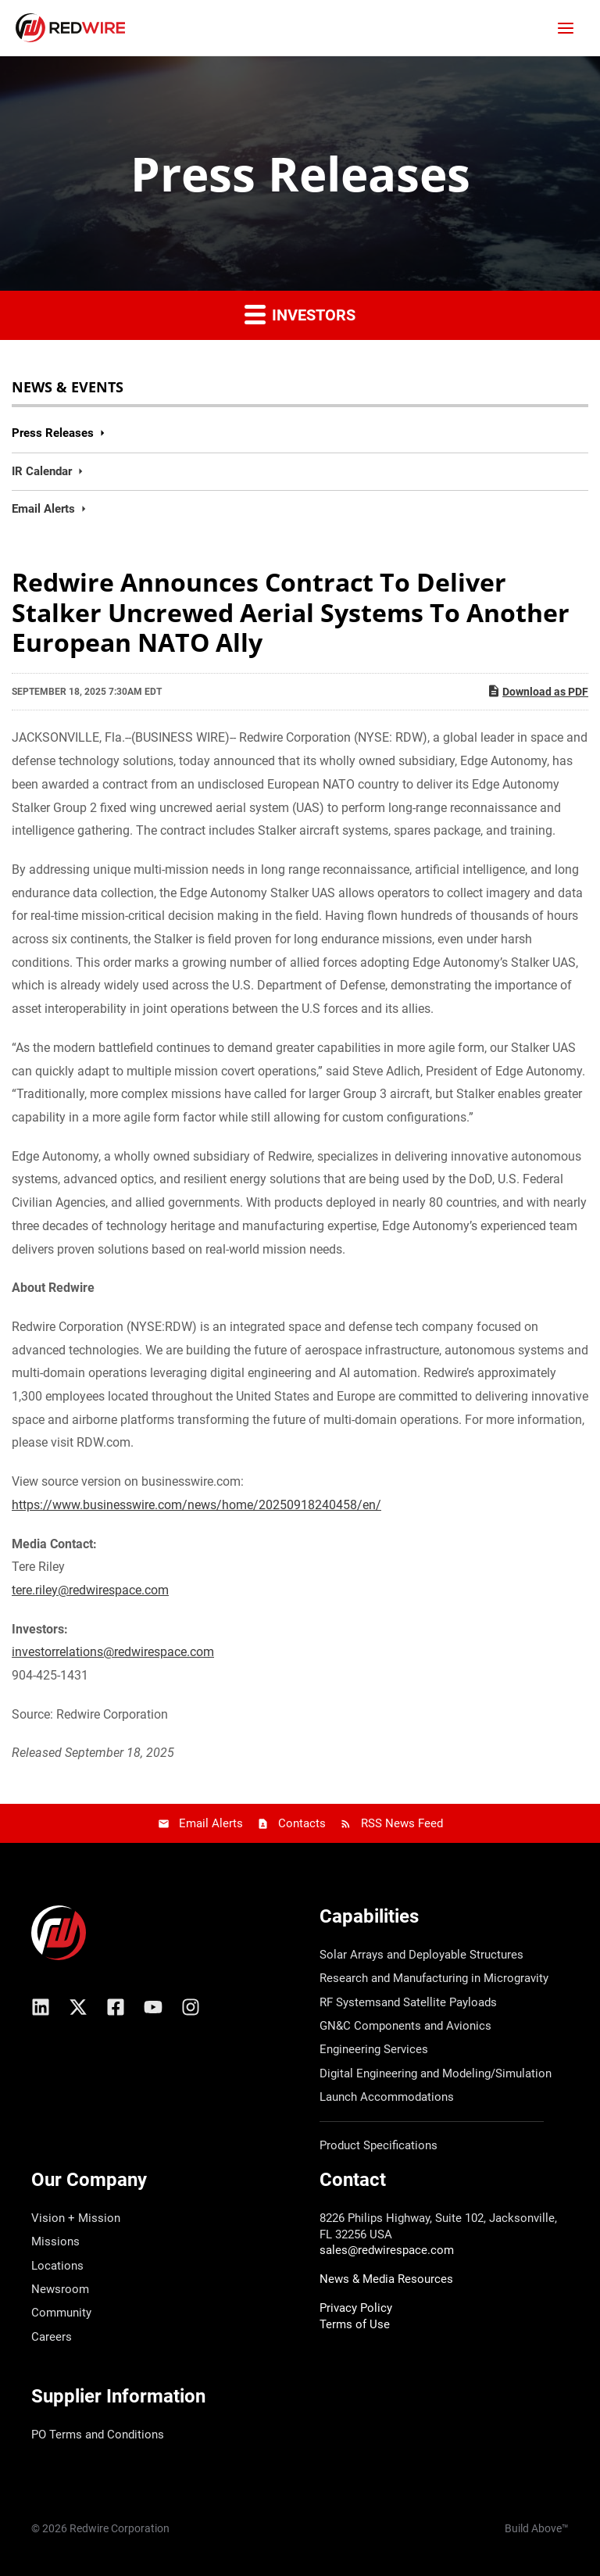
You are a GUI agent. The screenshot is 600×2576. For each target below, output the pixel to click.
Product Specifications (379, 2145)
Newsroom (60, 2289)
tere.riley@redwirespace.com (90, 1590)
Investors (300, 313)
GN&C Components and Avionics (405, 2026)
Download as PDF (537, 691)
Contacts (302, 1823)
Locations (57, 2266)
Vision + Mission (75, 2218)
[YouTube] (153, 2007)
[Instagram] (190, 2007)
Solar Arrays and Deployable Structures (421, 1955)
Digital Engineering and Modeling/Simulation (436, 2073)
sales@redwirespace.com (387, 2250)
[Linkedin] (40, 2007)
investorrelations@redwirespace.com (113, 1651)
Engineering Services (374, 2049)
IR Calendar (42, 471)
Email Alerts (43, 509)
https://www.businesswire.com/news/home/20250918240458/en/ (196, 1504)
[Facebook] (115, 2007)
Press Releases (53, 433)
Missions (55, 2241)
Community (61, 2313)
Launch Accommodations (387, 2097)
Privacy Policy (356, 2308)
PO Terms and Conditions (97, 2435)
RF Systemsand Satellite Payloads (408, 2002)
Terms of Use (355, 2324)
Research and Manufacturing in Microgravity (434, 1978)
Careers (51, 2337)
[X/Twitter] (78, 2007)
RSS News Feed (402, 1823)
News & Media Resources (386, 2279)
